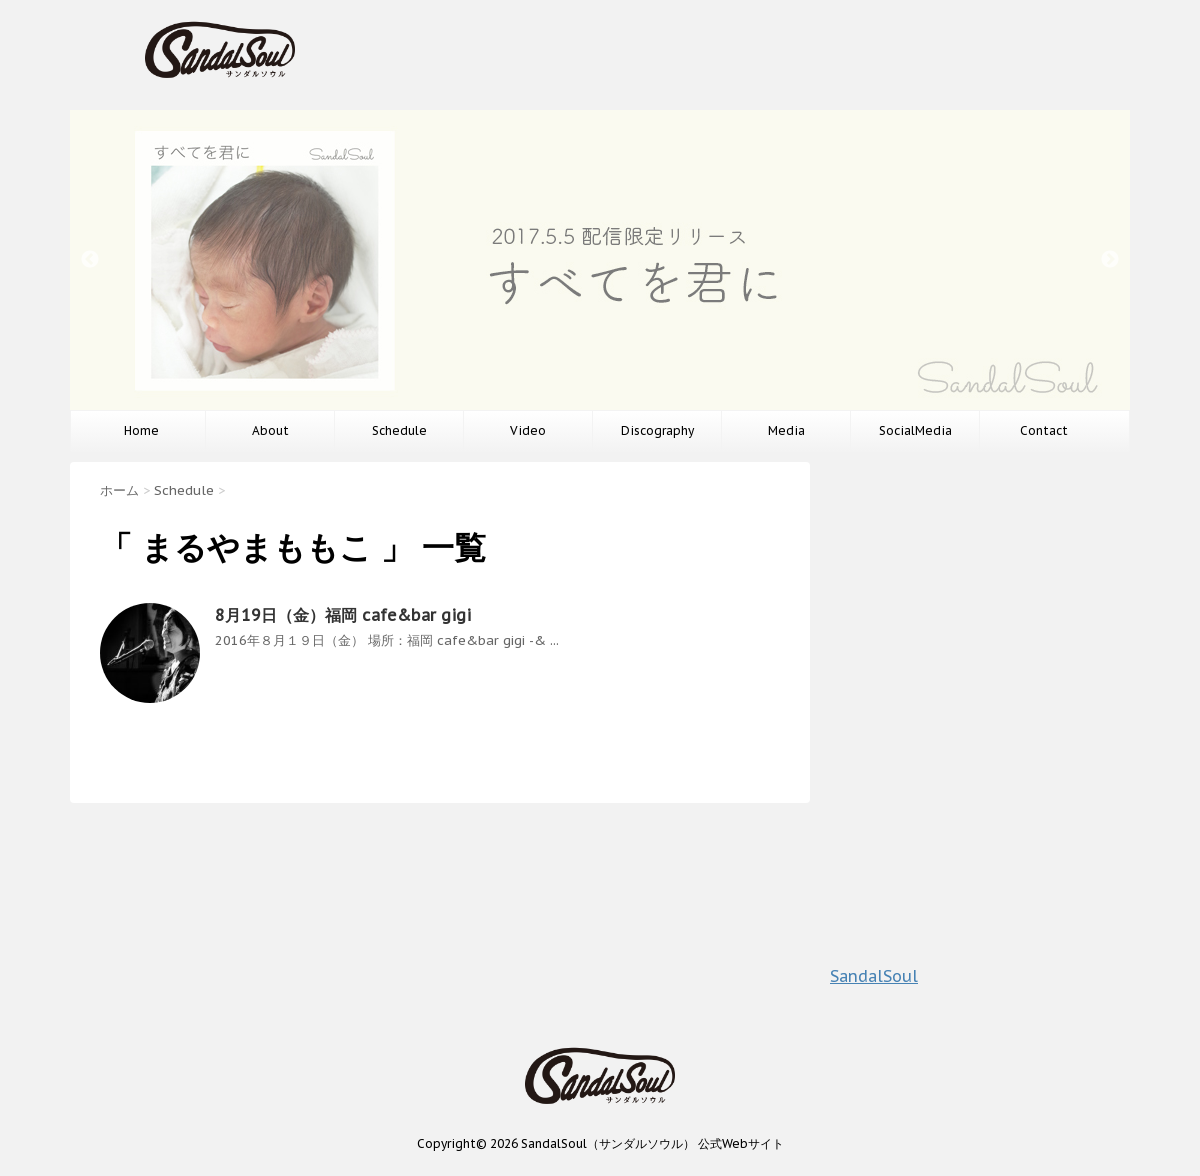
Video (528, 430)
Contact (1044, 430)
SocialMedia (915, 430)
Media (786, 430)
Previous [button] (90, 260)
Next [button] (1110, 260)
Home (141, 430)
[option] (600, 260)
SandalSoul (874, 976)
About (270, 430)
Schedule (399, 430)
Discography (657, 430)
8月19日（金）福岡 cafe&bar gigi (343, 615)
